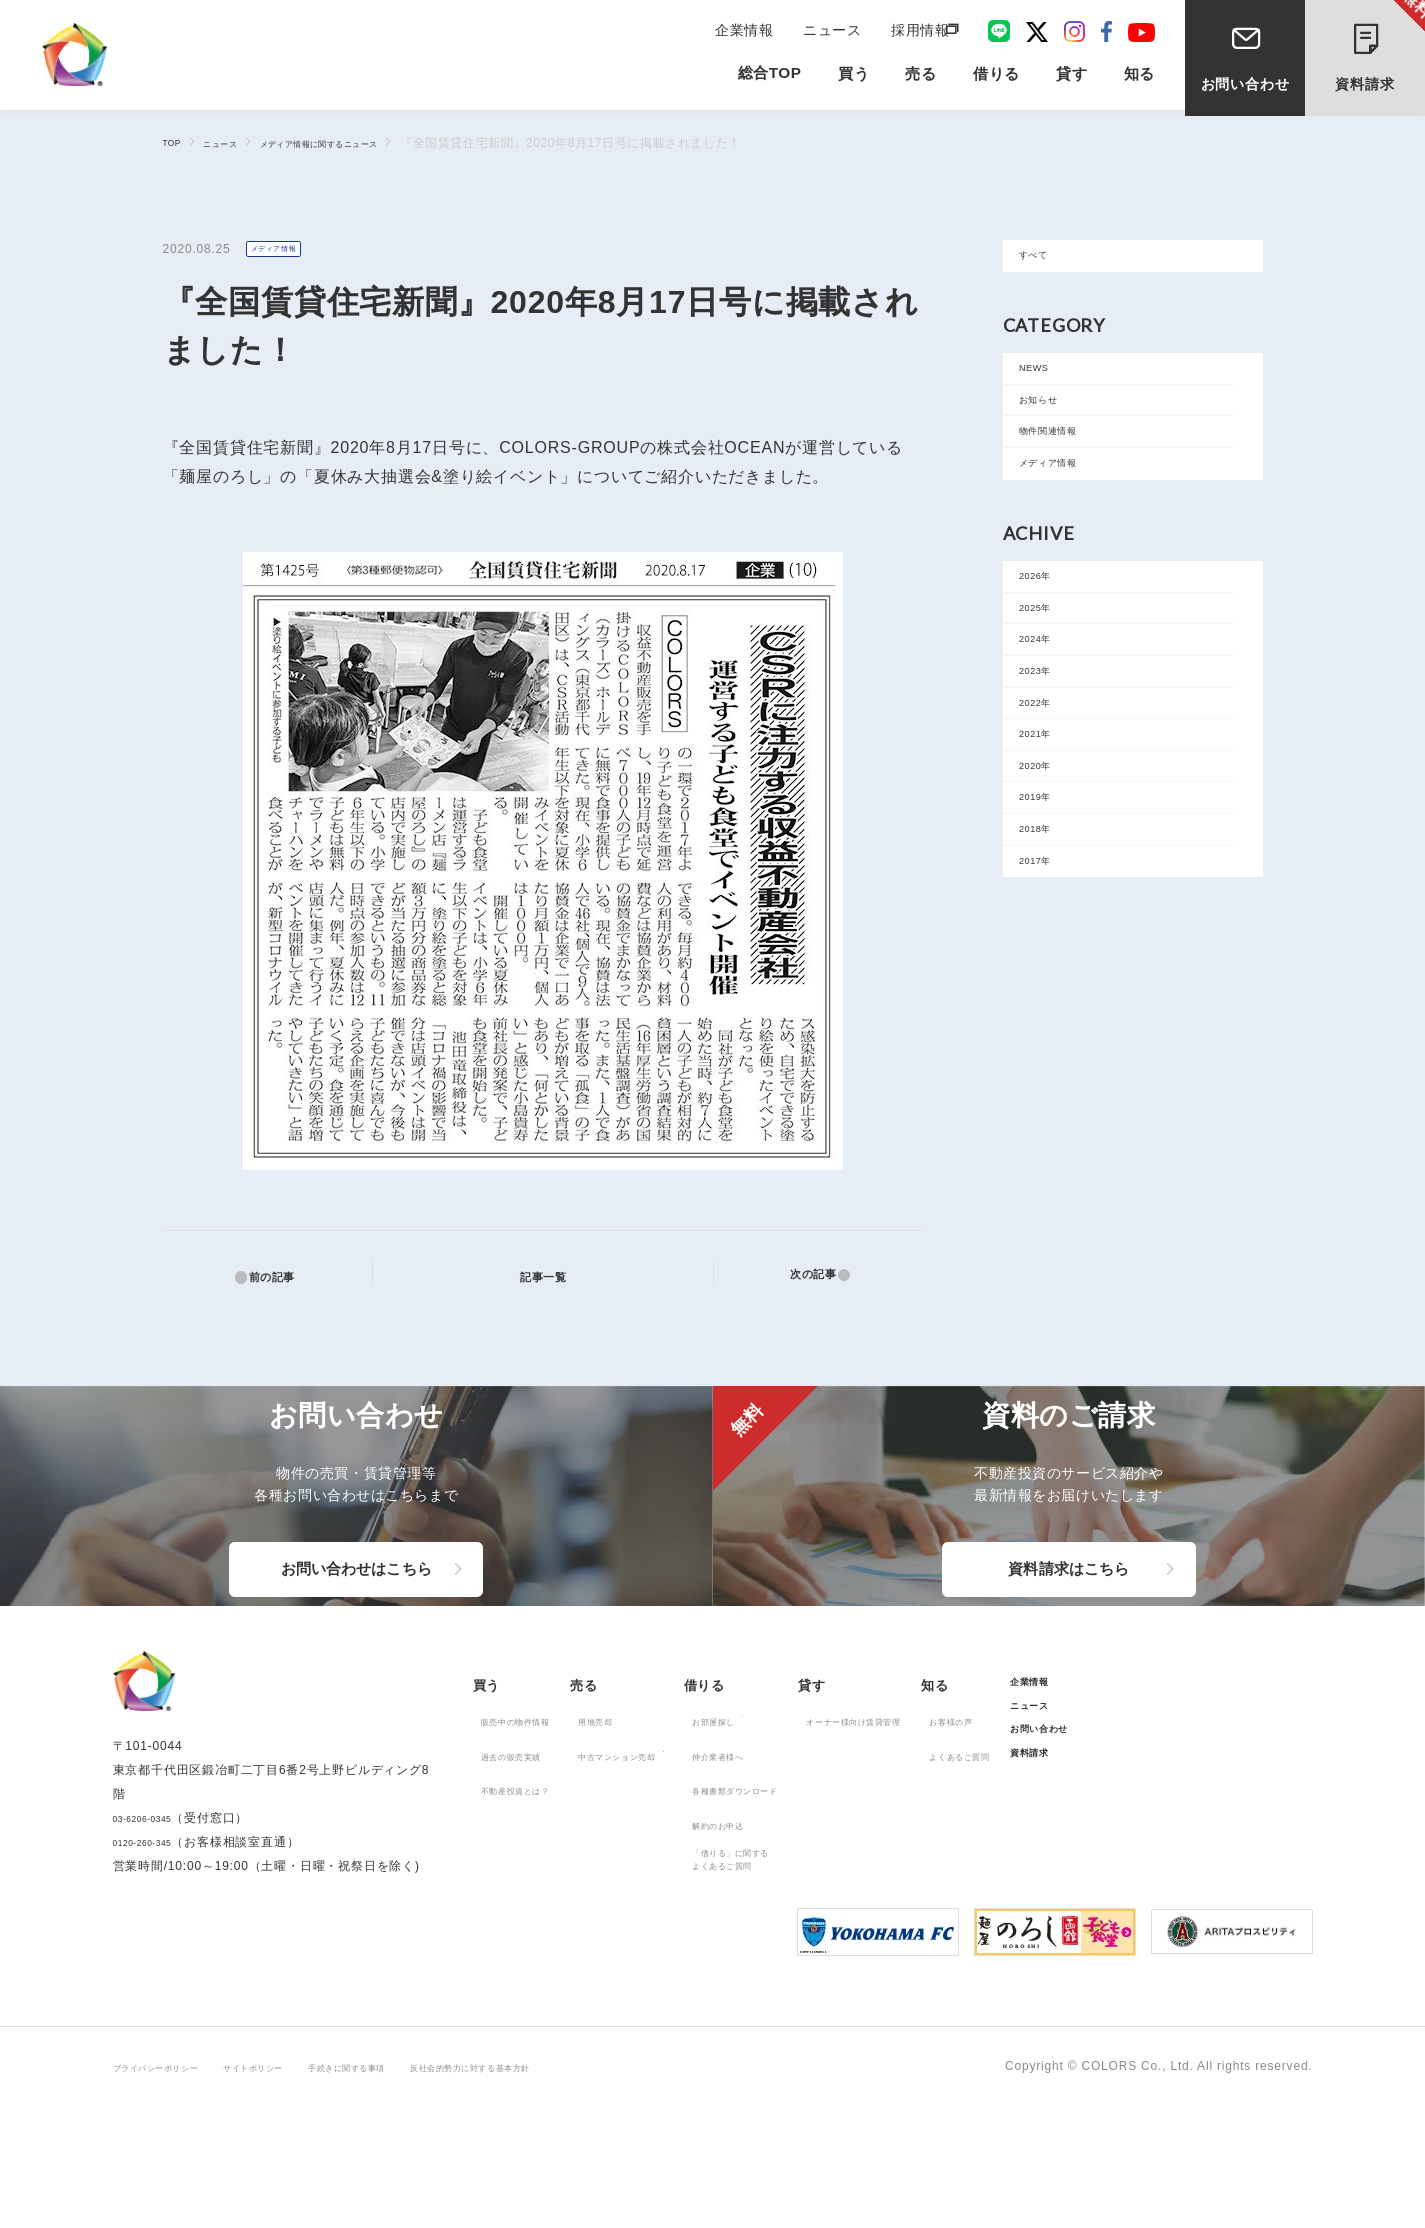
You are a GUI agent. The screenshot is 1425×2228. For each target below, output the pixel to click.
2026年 (1049, 650)
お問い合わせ (1245, 88)
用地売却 (644, 1821)
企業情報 (751, 32)
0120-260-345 (155, 1965)
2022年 (1049, 830)
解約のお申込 (815, 1925)
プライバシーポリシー (177, 2189)
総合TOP (769, 81)
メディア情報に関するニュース (372, 143)
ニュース (834, 32)
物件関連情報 (1067, 478)
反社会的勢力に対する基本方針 (609, 2189)
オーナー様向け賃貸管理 (1007, 1821)
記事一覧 (554, 1275)
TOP (176, 142)
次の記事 (801, 1276)
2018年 (1049, 1010)
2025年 (1049, 695)
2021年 (1049, 875)
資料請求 (1381, 48)
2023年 (1049, 785)
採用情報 (918, 32)
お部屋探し (809, 1821)
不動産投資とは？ (535, 1890)
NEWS (1047, 388)
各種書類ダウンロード (841, 1890)
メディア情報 (285, 250)
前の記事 (283, 1276)
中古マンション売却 (676, 1856)
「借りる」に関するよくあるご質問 (834, 1964)
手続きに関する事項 (437, 2189)
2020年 (1049, 920)
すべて (1046, 262)
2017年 (1049, 1055)
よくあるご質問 (1155, 1856)
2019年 (1049, 965)
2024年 (1049, 740)
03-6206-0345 (155, 1941)
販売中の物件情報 (535, 1821)
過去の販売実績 (529, 1856)
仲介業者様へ (815, 1856)
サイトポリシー (311, 2189)
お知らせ (1053, 433)
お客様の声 (1142, 1821)
